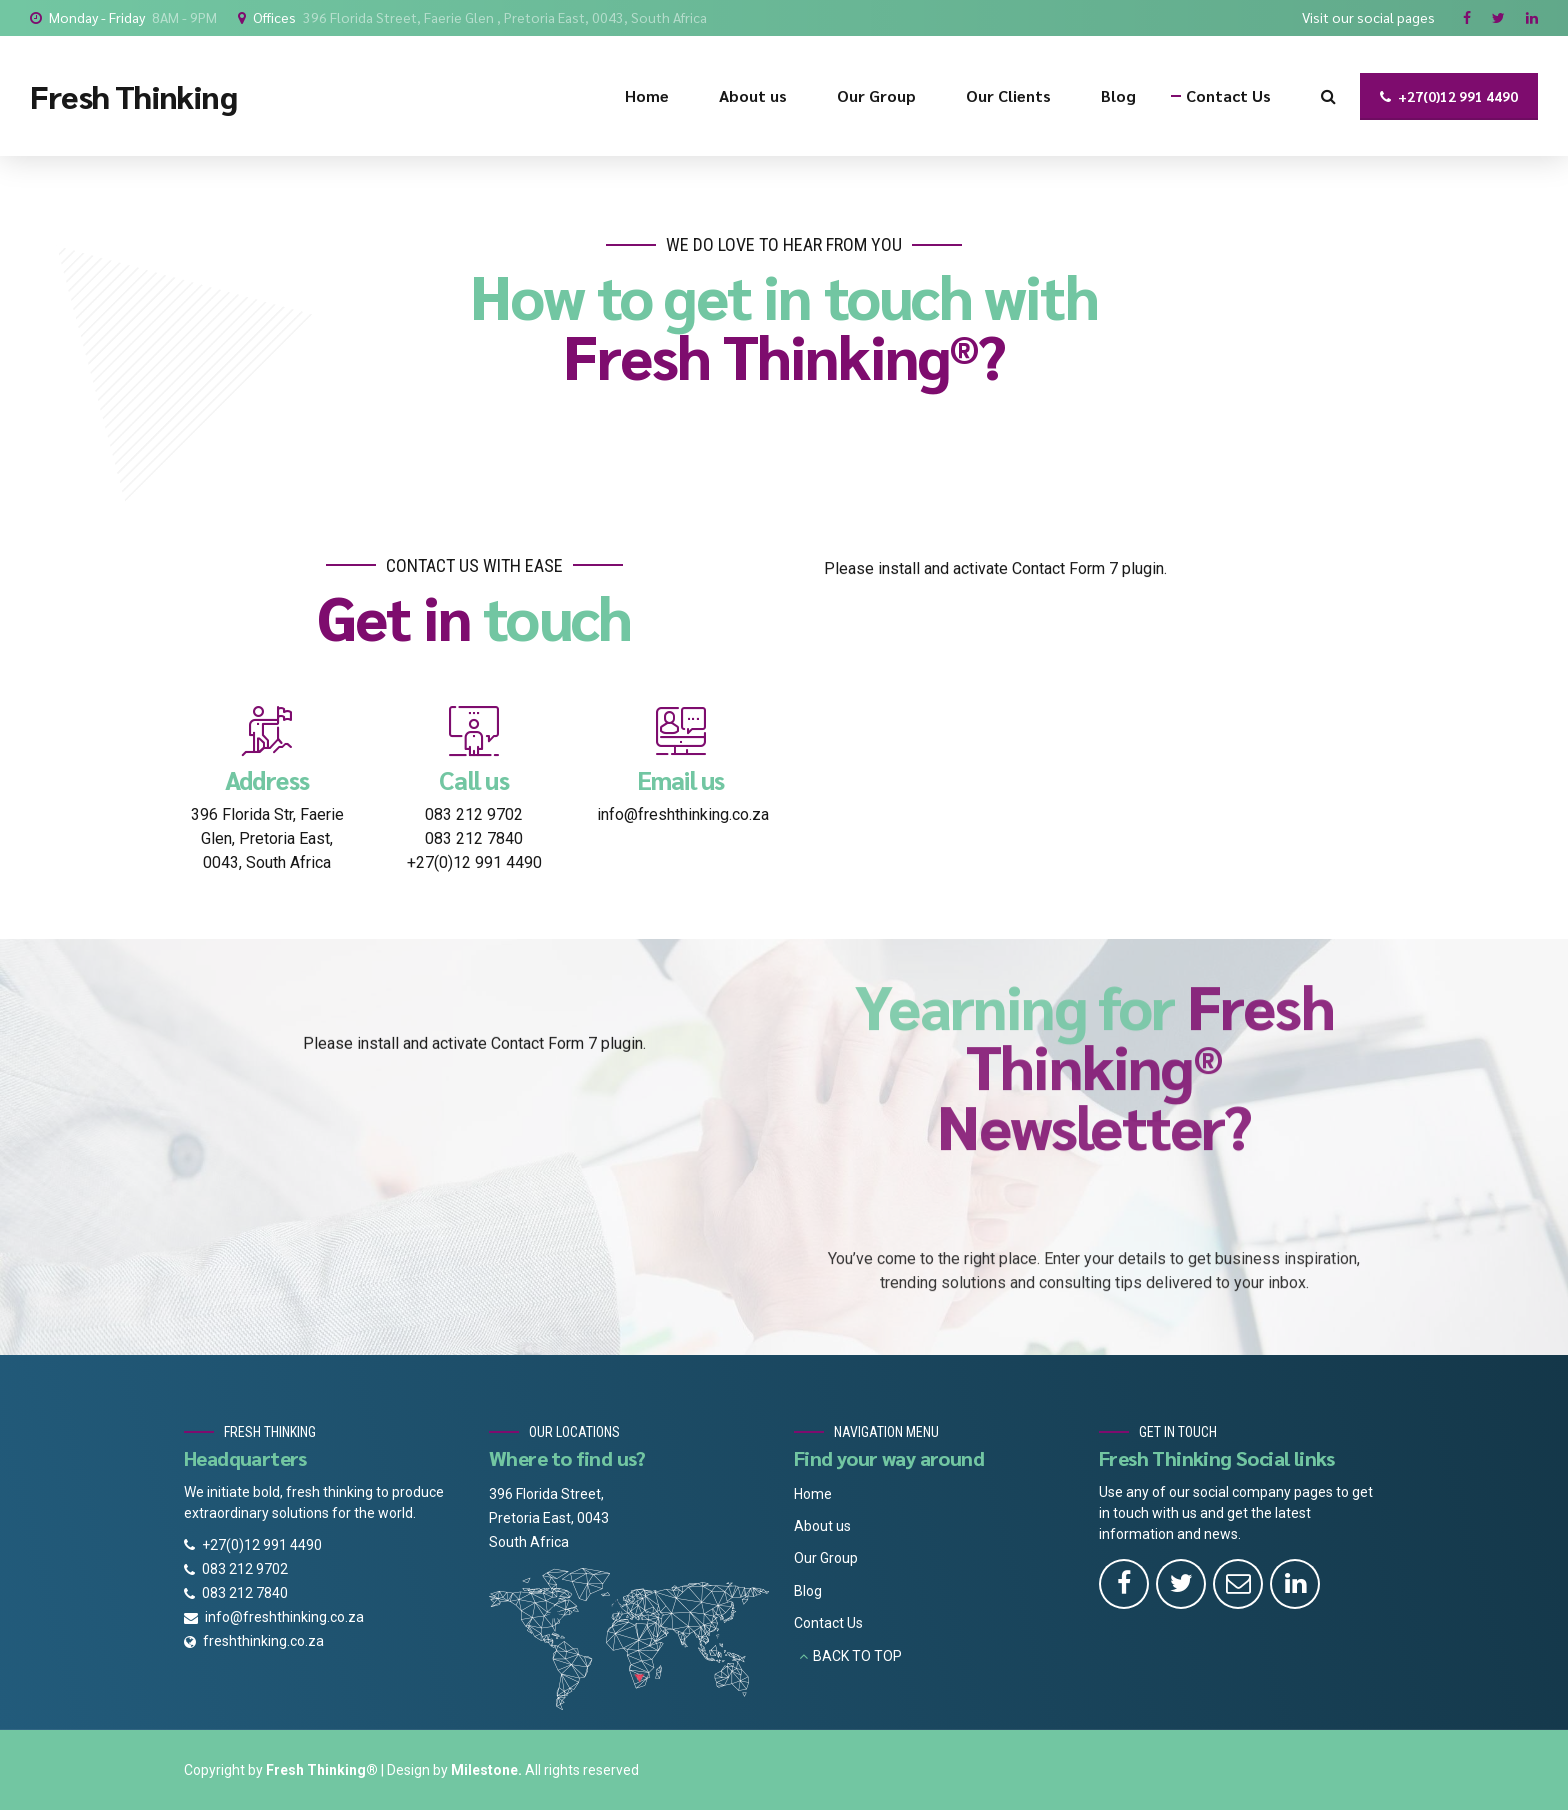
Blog (1118, 95)
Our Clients (1008, 95)
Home (647, 95)
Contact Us (1228, 95)
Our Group (876, 95)
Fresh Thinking (133, 95)
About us (753, 95)
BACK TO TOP (857, 1656)
